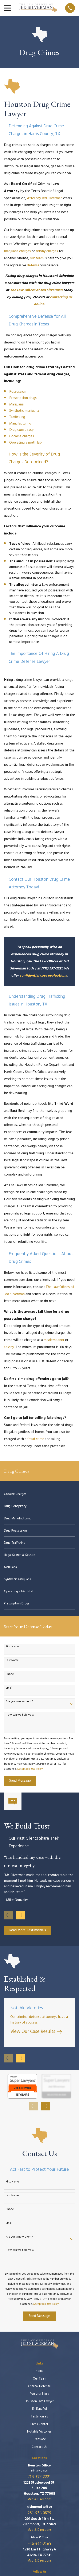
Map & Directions (39, 2499)
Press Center (39, 2424)
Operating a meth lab (25, 442)
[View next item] (20, 1915)
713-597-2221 (39, 2476)
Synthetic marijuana (24, 411)
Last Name (12, 1660)
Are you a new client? (19, 1702)
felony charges (47, 251)
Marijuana (16, 404)
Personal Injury (39, 2393)
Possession (17, 392)
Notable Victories (39, 2431)
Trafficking (17, 417)
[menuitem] (39, 1494)
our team (37, 258)
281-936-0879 (39, 2513)
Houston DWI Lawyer (39, 2401)
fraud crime (35, 1439)
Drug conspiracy (21, 430)
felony (9, 1347)
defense (33, 265)
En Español (39, 2408)
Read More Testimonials (27, 1930)
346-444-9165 (39, 2543)
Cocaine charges (21, 436)
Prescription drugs (23, 398)
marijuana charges (17, 251)
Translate (39, 2439)
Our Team (39, 2378)
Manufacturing (20, 423)
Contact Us (39, 2447)
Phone (10, 1674)
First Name (12, 1647)
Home (39, 2370)
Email (9, 1688)
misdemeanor (54, 1340)
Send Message (20, 1781)
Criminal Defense (39, 2386)
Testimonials (39, 2416)
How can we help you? (20, 1715)
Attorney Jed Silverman (44, 198)
